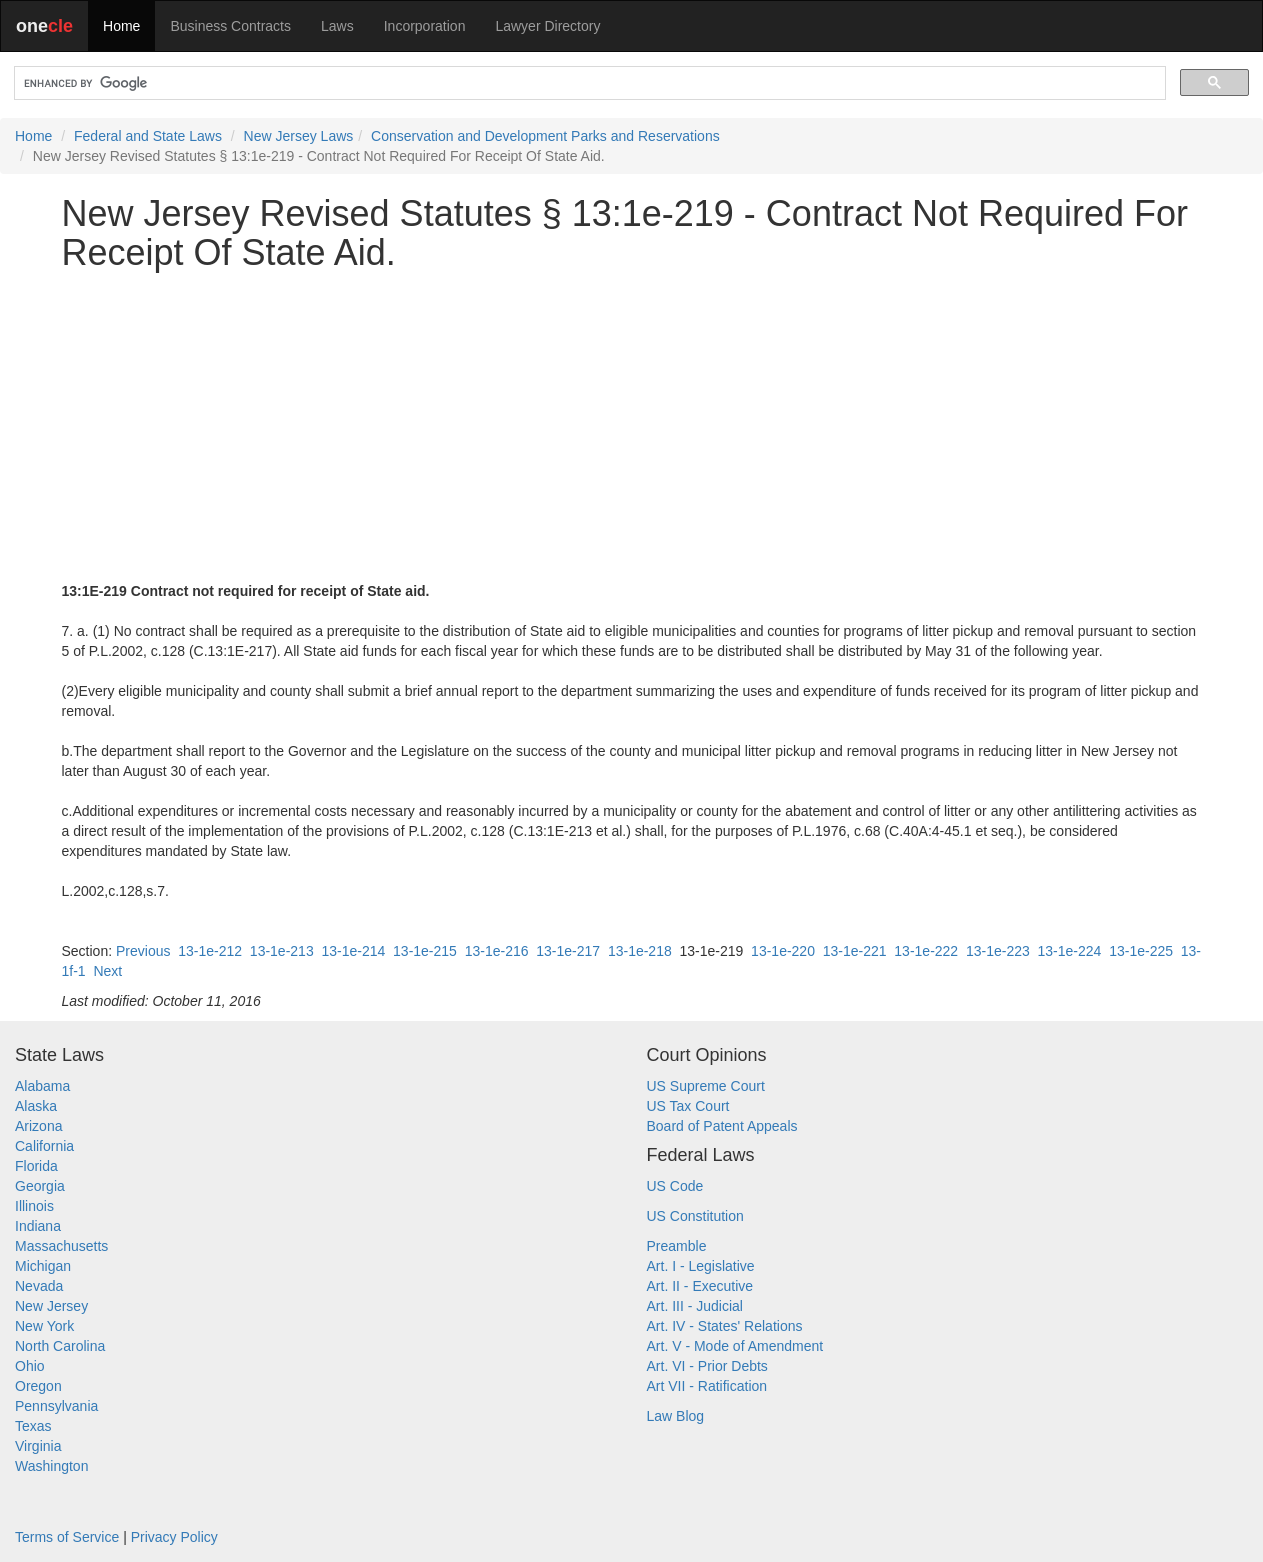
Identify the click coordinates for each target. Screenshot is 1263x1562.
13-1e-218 (640, 951)
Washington (51, 1466)
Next (107, 971)
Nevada (39, 1286)
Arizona (38, 1126)
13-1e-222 (926, 951)
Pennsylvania (56, 1406)
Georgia (40, 1186)
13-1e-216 (497, 951)
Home (121, 26)
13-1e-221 (855, 951)
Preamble (677, 1246)
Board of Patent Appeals (722, 1126)
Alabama (42, 1086)
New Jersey (51, 1306)
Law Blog (676, 1416)
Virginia (38, 1446)
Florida (36, 1166)
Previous (143, 951)
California (44, 1146)
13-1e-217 (568, 951)
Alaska (36, 1106)
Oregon (38, 1386)
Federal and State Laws (148, 136)
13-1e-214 (353, 951)
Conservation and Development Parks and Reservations (545, 136)
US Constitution (695, 1216)
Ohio (30, 1366)
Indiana (38, 1226)
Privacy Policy (174, 1537)
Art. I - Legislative (701, 1266)
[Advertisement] (632, 427)
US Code (675, 1186)
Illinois (34, 1206)
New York (44, 1326)
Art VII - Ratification (707, 1386)
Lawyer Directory (547, 26)
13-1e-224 (1070, 951)
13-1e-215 (425, 951)
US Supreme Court (706, 1086)
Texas (33, 1426)
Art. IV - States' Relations (725, 1326)
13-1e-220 (783, 951)
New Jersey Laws (299, 136)
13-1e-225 (1141, 951)
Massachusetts (61, 1246)
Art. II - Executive (700, 1286)
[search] (588, 83)
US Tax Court (688, 1106)
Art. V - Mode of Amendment (735, 1346)
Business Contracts (230, 26)
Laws (337, 26)
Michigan (43, 1266)
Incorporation (425, 26)
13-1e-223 (998, 951)
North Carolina (60, 1346)
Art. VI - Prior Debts (707, 1366)
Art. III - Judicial (695, 1306)
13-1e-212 (210, 951)
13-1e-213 (282, 951)
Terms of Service (67, 1537)
